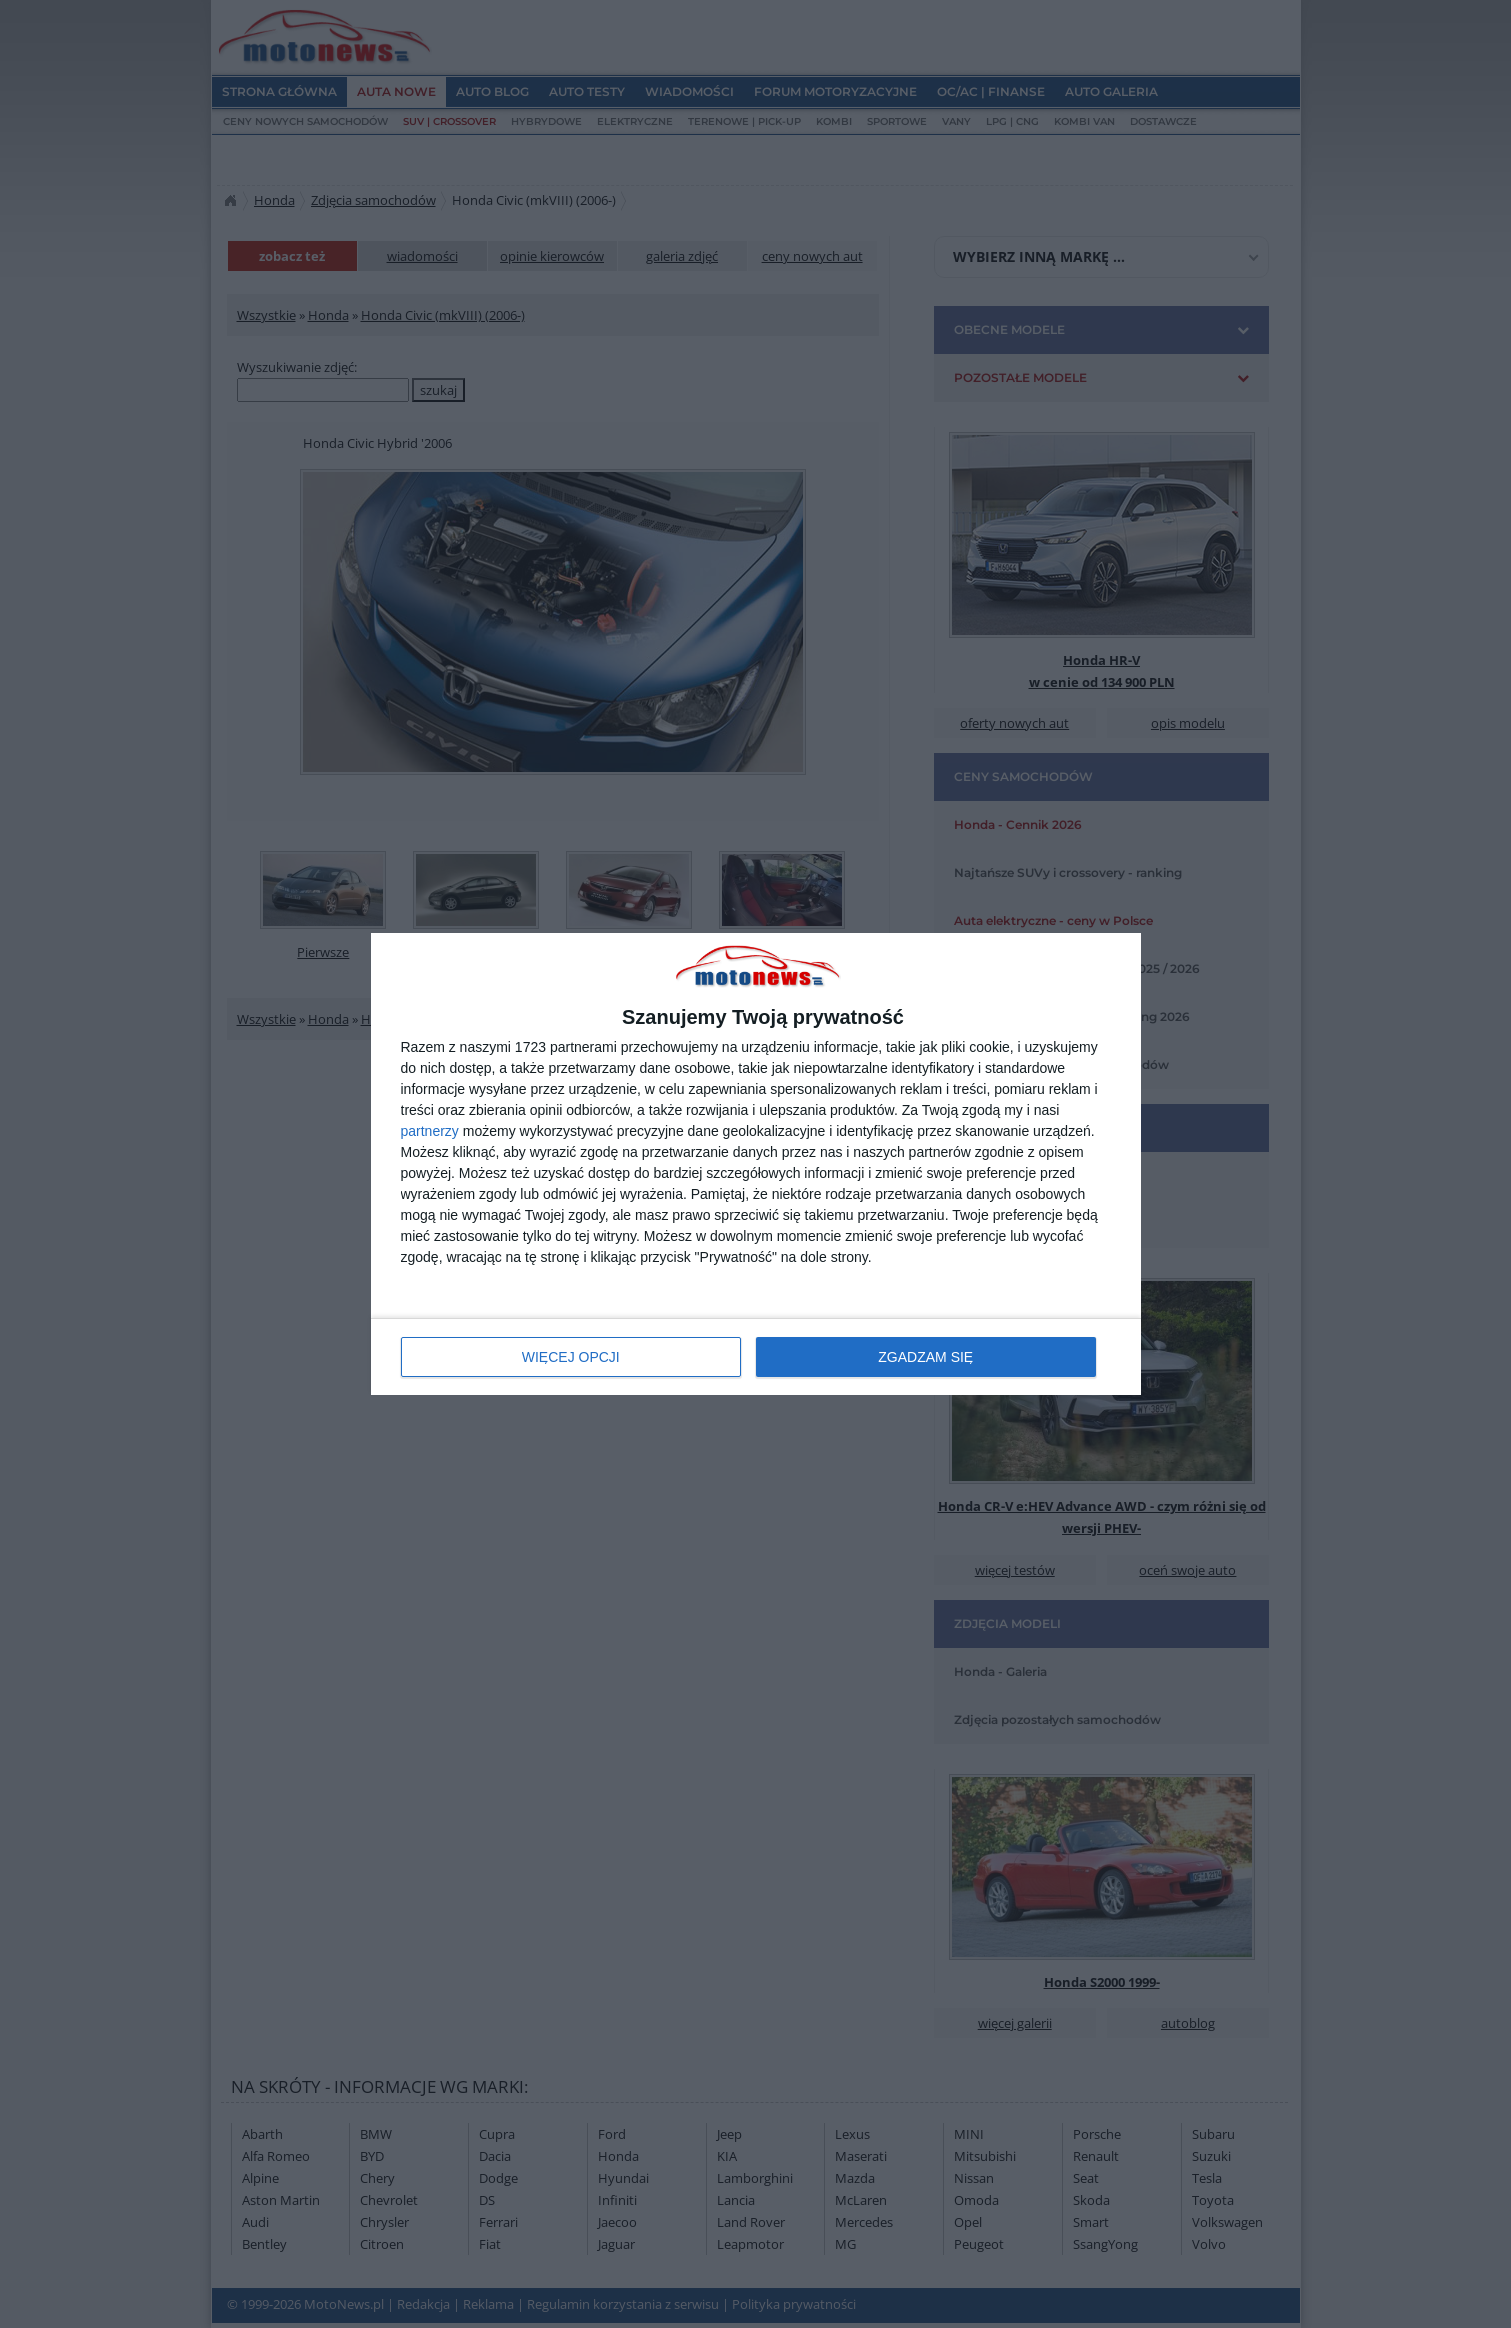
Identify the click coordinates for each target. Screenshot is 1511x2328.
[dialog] (756, 1164)
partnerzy (430, 1131)
